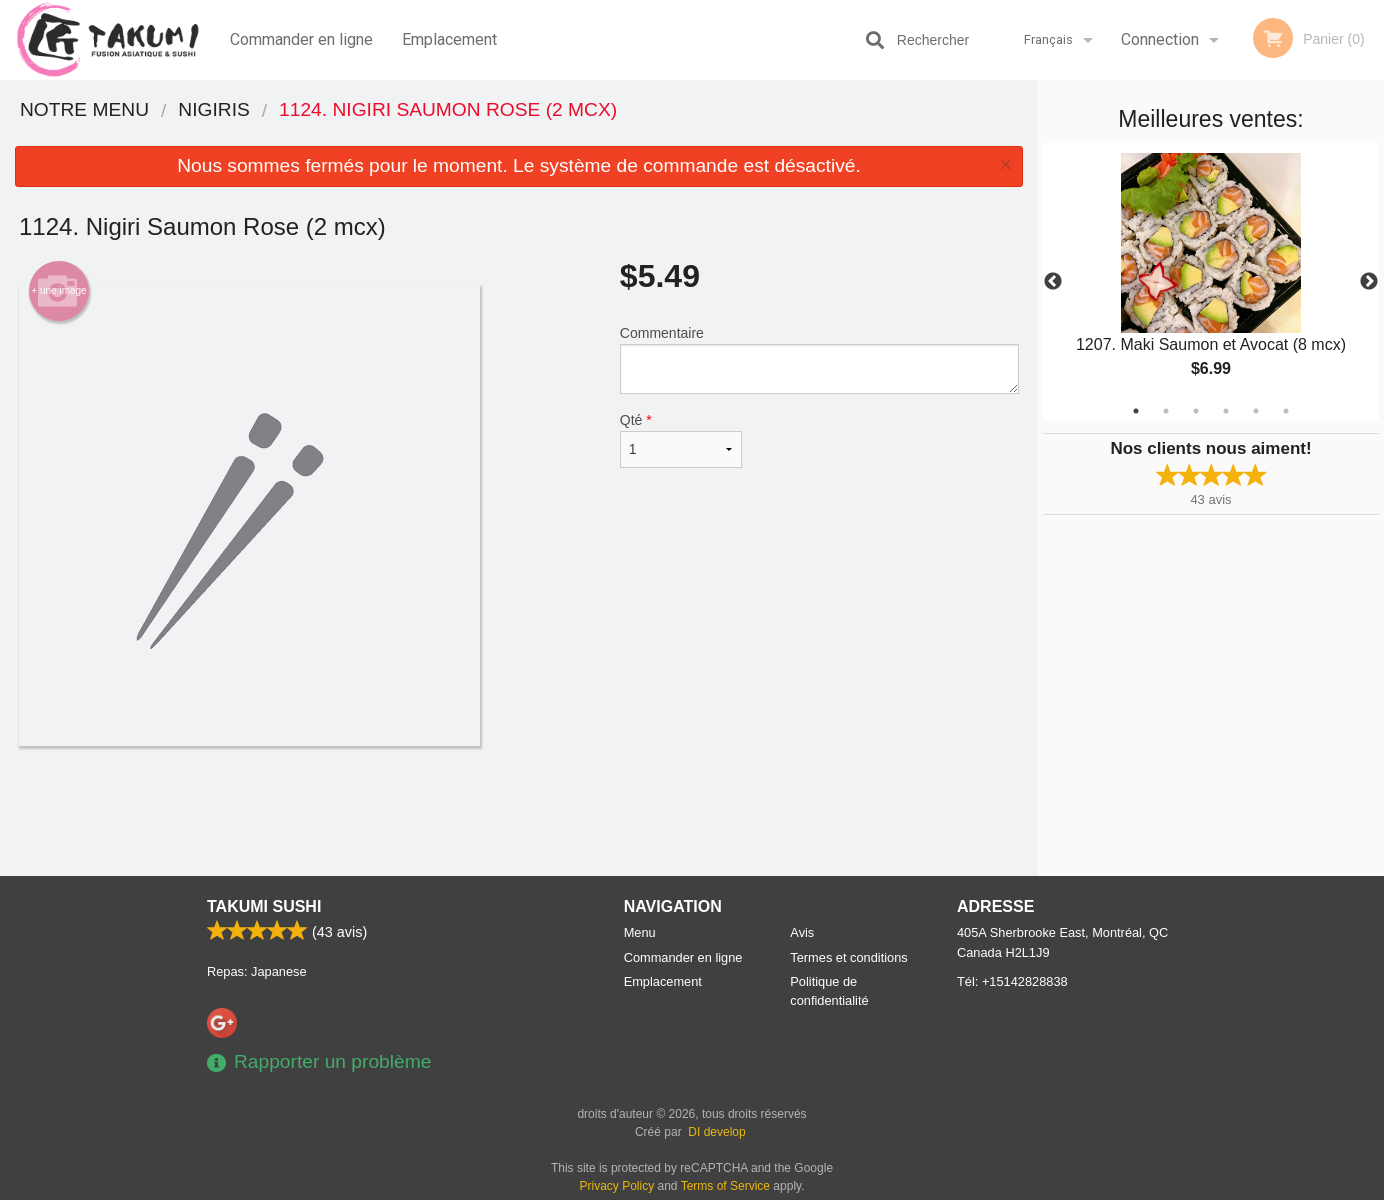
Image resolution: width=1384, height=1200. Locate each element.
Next (1369, 282)
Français (1048, 39)
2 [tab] (1166, 411)
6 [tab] (1286, 411)
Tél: (1012, 981)
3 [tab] (1196, 411)
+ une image (58, 291)
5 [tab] (1256, 411)
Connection (1160, 39)
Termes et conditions (848, 957)
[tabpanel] (1211, 282)
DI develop (716, 1132)
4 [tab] (1226, 411)
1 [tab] (1136, 411)
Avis (802, 932)
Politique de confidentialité (829, 991)
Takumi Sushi (264, 906)
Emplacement (449, 39)
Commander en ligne (301, 39)
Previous (1053, 282)
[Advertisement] (519, 811)
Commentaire (819, 359)
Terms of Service (725, 1186)
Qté (681, 440)
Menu (640, 932)
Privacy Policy (617, 1186)
